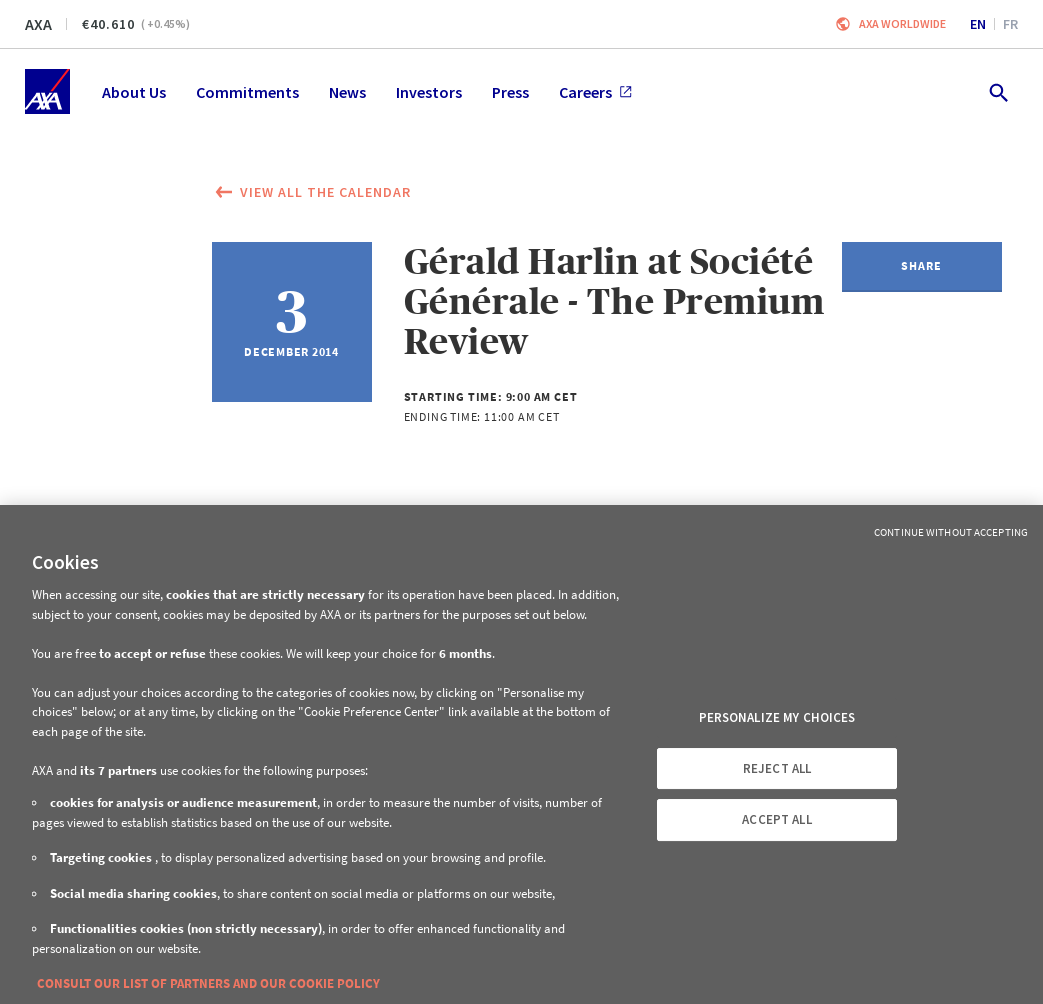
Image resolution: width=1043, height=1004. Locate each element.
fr (1010, 24)
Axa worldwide (902, 23)
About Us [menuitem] (134, 92)
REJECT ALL (777, 768)
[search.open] (997, 91)
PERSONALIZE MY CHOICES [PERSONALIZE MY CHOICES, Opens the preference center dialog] (777, 717)
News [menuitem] (347, 92)
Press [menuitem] (510, 92)
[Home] (47, 91)
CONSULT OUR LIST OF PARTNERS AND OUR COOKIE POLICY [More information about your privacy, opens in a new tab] (208, 983)
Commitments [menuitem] (247, 92)
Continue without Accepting (951, 532)
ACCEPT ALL (776, 819)
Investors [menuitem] (429, 92)
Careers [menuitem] (595, 92)
